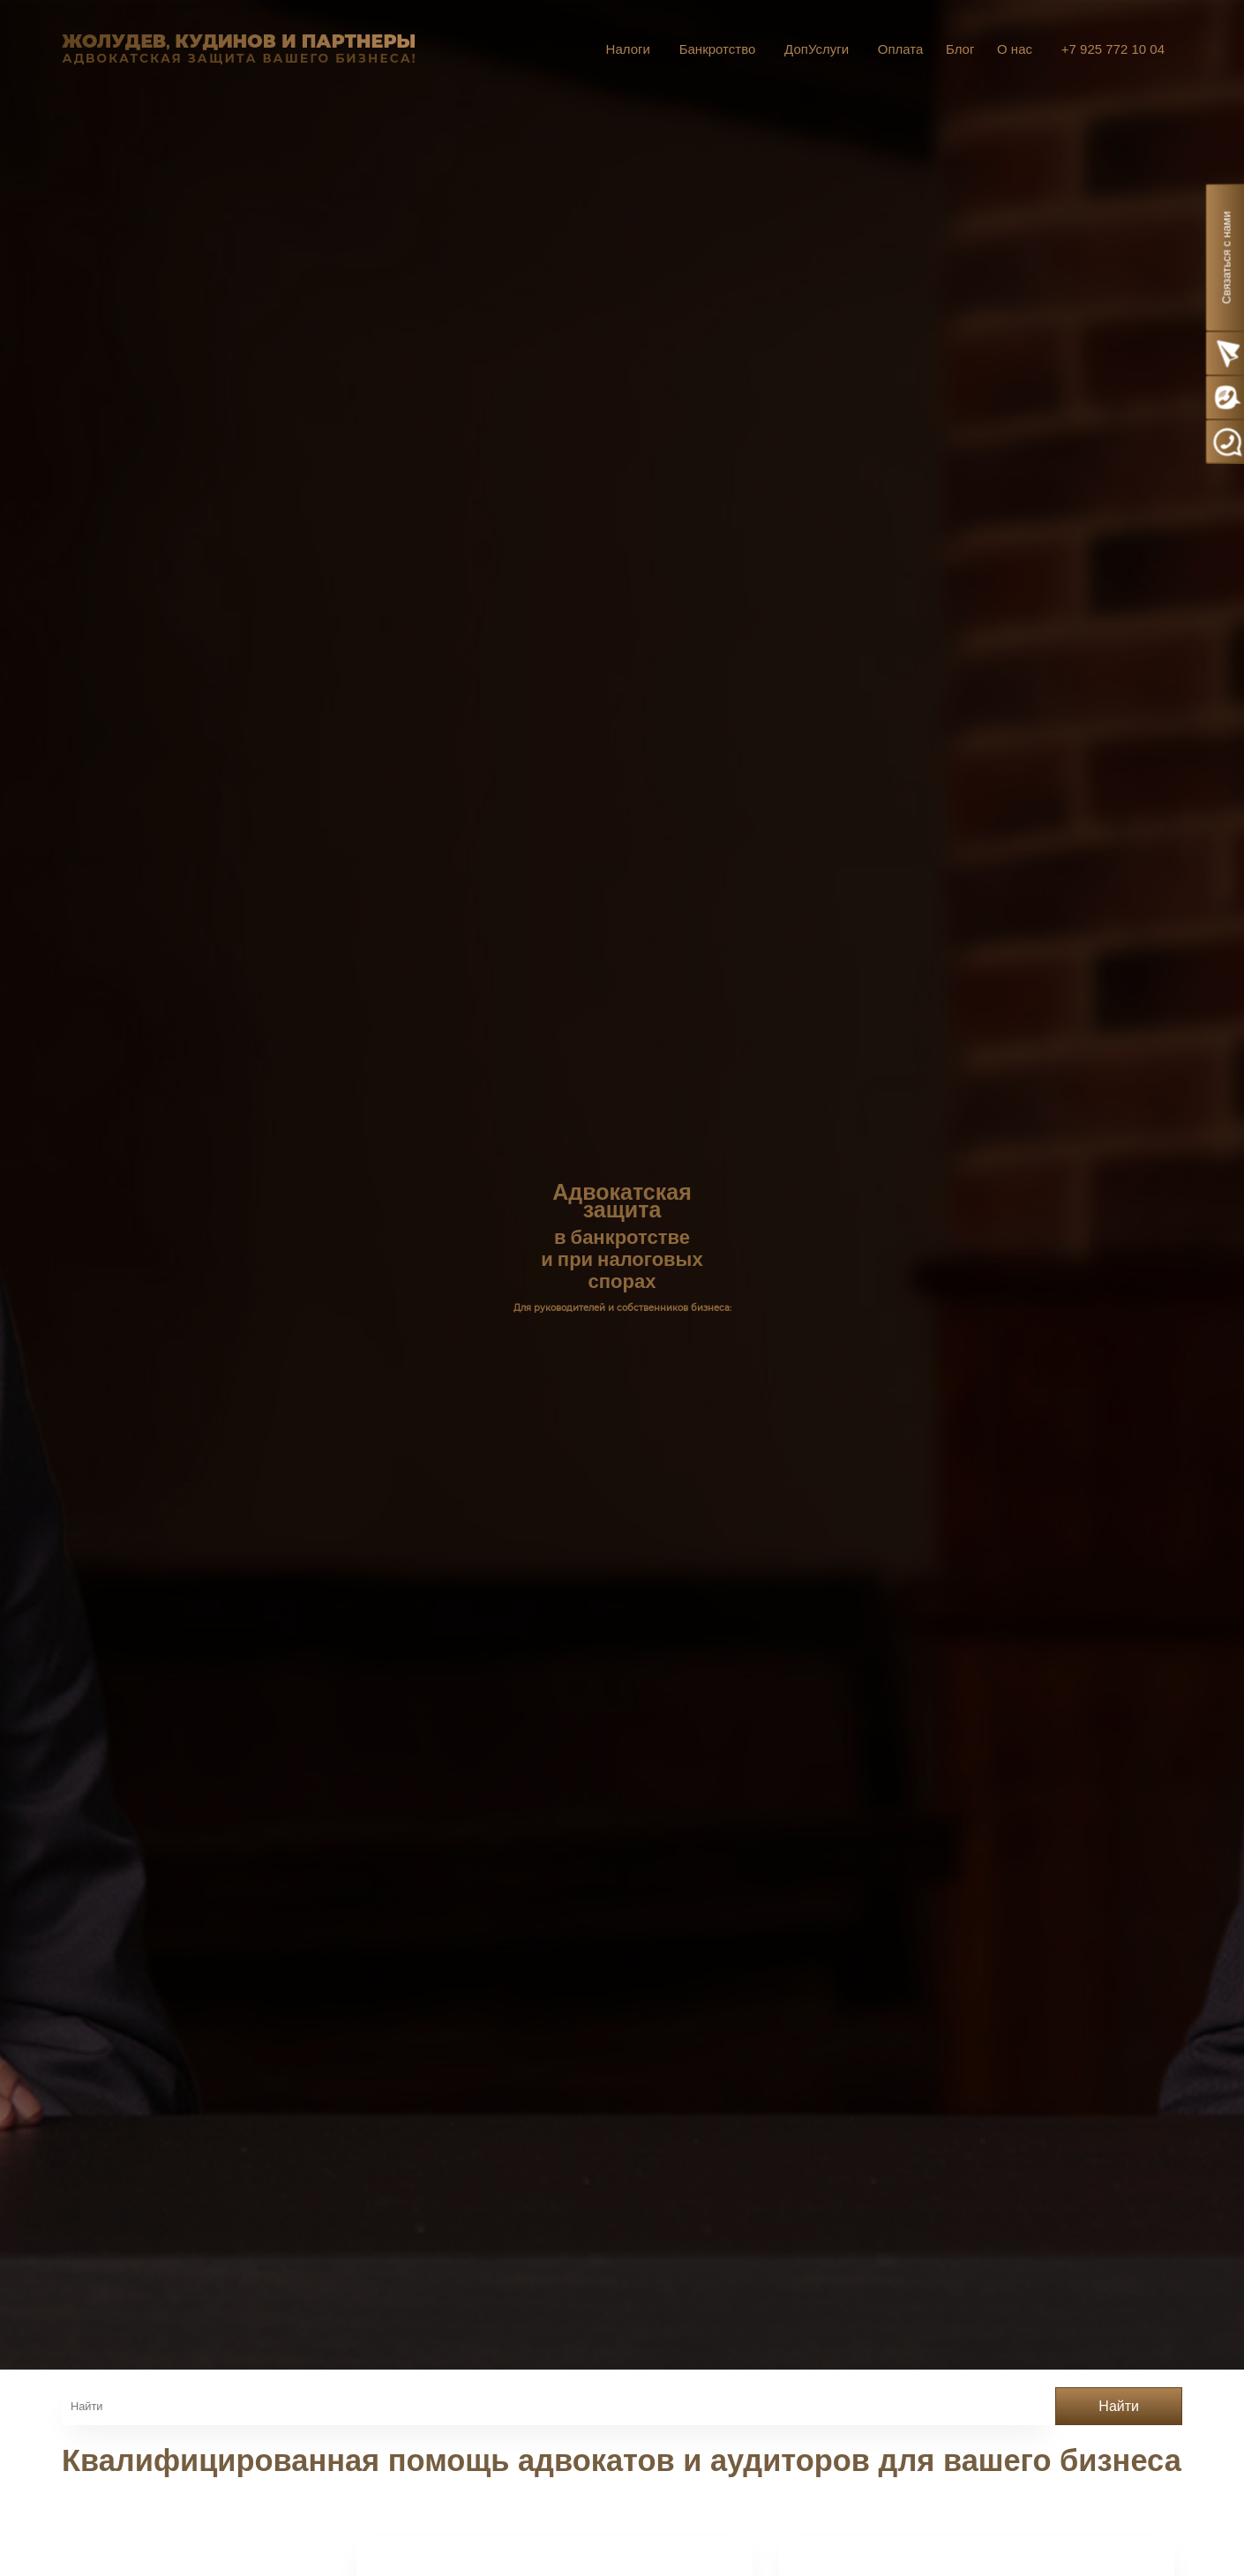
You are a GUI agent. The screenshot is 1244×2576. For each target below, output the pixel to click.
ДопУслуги (816, 48)
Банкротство (717, 48)
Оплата (901, 48)
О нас (1014, 48)
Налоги (628, 48)
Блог (960, 48)
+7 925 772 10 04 (1113, 48)
